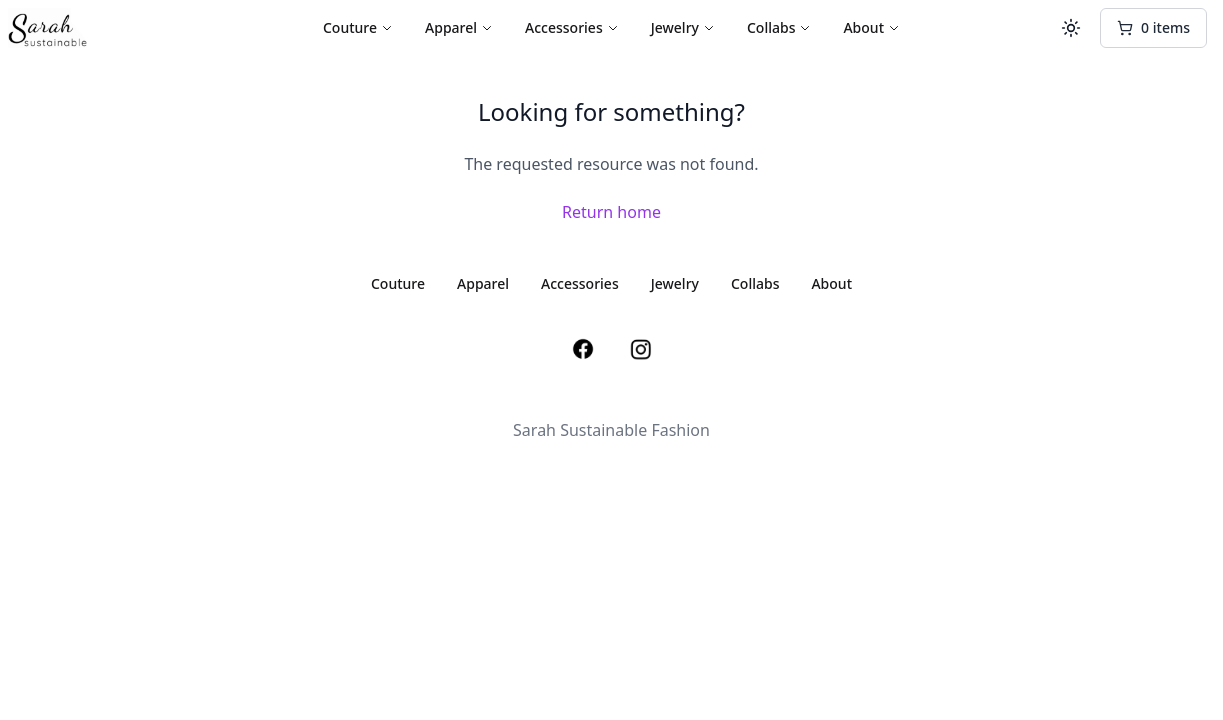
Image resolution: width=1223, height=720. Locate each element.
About (871, 27)
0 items (1153, 27)
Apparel (459, 27)
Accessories (572, 27)
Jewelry (683, 27)
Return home (611, 212)
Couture (358, 27)
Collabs (779, 27)
